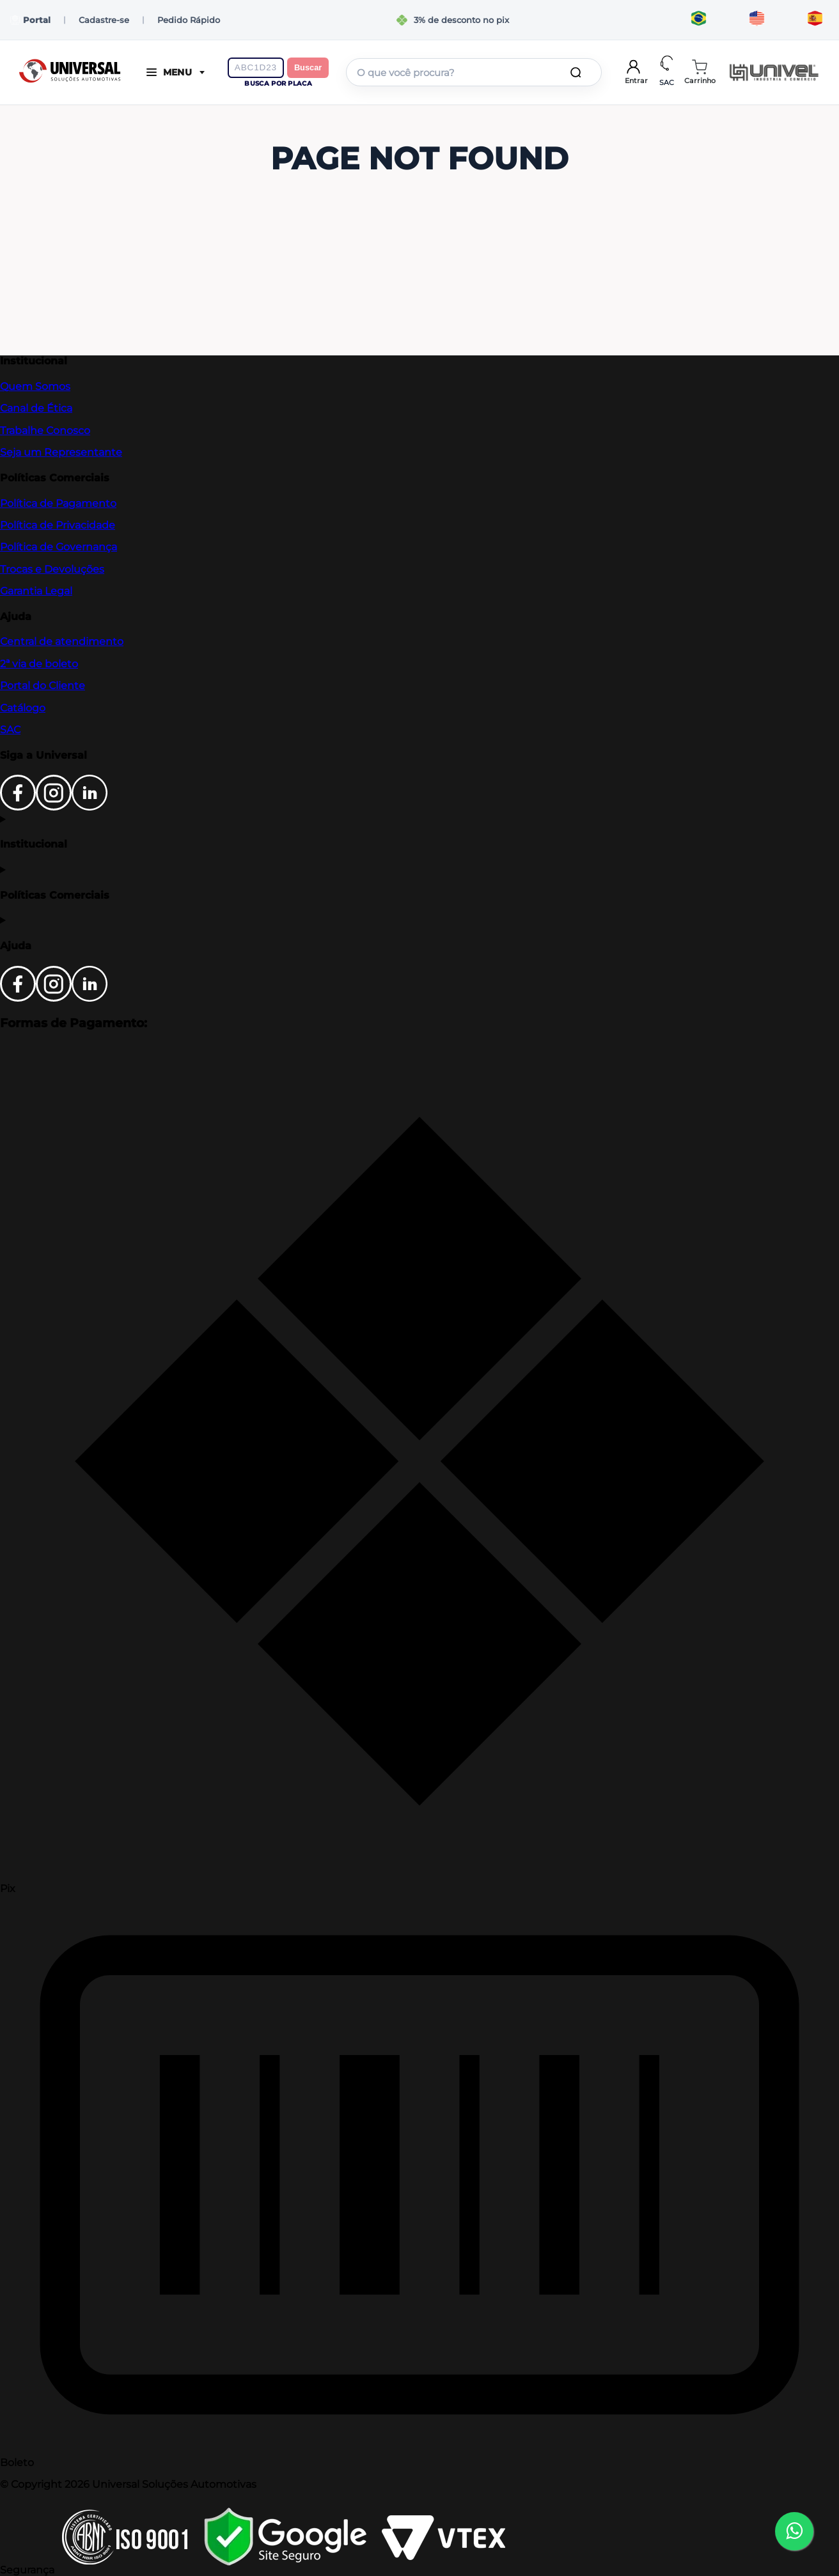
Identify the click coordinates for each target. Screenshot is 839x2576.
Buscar (308, 67)
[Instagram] (54, 807)
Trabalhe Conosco (45, 430)
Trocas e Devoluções (52, 569)
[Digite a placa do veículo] (256, 68)
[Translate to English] (757, 20)
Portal (30, 20)
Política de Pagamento (58, 503)
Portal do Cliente (42, 685)
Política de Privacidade (57, 525)
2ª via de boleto (39, 664)
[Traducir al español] (815, 20)
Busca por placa (277, 83)
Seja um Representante (61, 452)
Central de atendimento (61, 641)
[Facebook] (18, 807)
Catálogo (22, 708)
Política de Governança (58, 547)
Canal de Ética (36, 408)
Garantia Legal (36, 591)
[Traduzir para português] (698, 20)
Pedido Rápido (188, 20)
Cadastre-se (104, 20)
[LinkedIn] (89, 807)
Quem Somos (35, 386)
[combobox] (474, 72)
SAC (10, 730)
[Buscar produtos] (578, 72)
